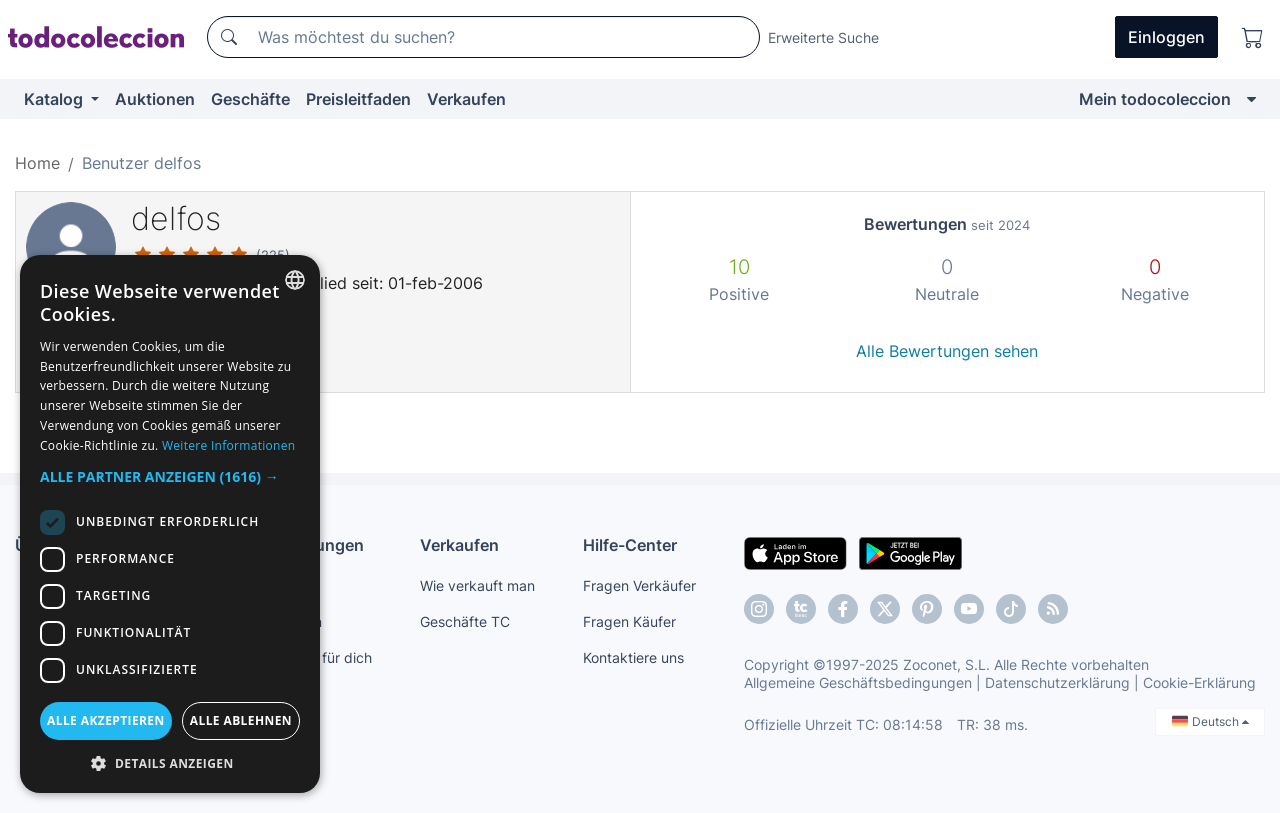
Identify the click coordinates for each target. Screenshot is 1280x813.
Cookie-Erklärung (1199, 682)
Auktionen (155, 99)
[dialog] (170, 524)
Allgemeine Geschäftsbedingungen (858, 682)
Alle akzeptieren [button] (106, 720)
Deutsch (1210, 721)
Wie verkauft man (477, 585)
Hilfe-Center (630, 545)
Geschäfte (250, 99)
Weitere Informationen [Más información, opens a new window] (229, 445)
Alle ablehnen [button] (241, 720)
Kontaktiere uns (633, 657)
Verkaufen (466, 99)
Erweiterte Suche (823, 37)
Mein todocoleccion (1155, 99)
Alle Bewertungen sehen (947, 351)
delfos (176, 218)
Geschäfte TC (465, 621)
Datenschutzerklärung (1057, 682)
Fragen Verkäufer (639, 585)
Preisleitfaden (358, 99)
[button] (170, 476)
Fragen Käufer (629, 621)
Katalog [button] (55, 99)
